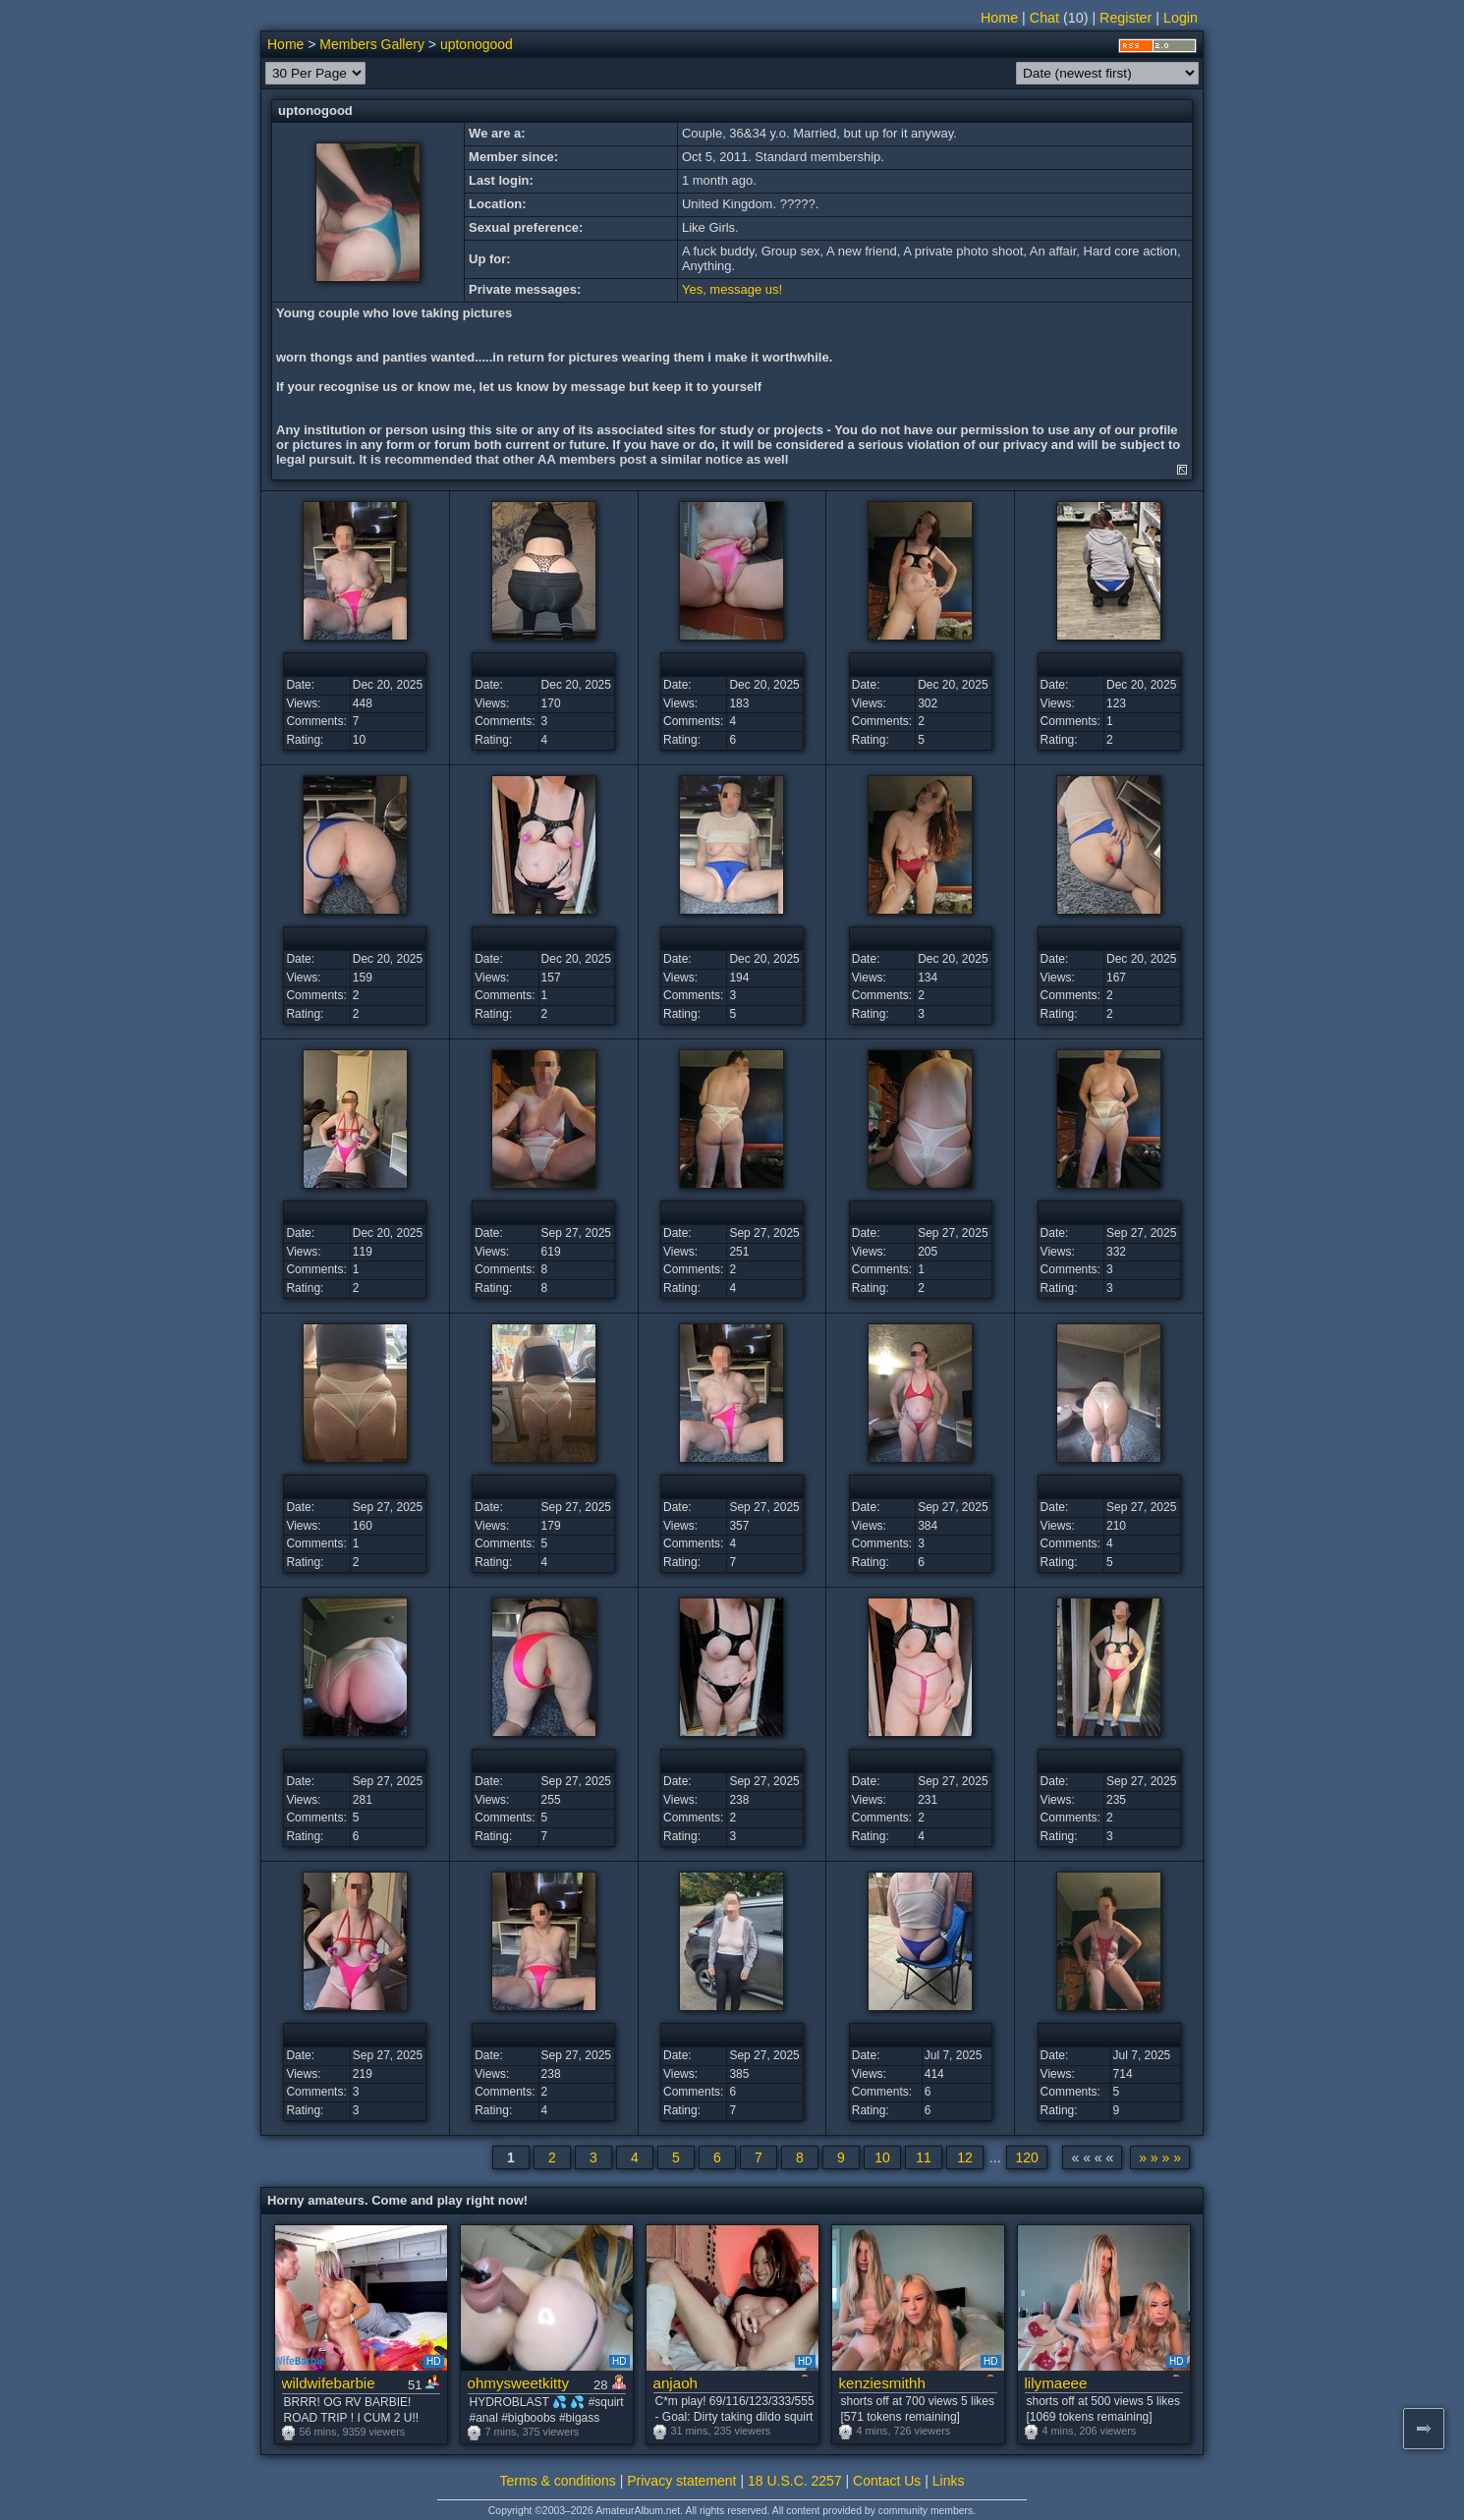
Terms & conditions (558, 2481)
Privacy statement (681, 2481)
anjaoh (675, 2383)
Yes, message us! (732, 289)
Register (1125, 18)
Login (1180, 18)
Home (999, 18)
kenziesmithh (882, 2383)
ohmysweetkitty (519, 2383)
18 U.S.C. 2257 (795, 2481)
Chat (1044, 18)
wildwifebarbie (328, 2383)
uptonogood (476, 44)
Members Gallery (371, 44)
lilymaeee (1056, 2383)
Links (948, 2481)
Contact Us (887, 2481)
